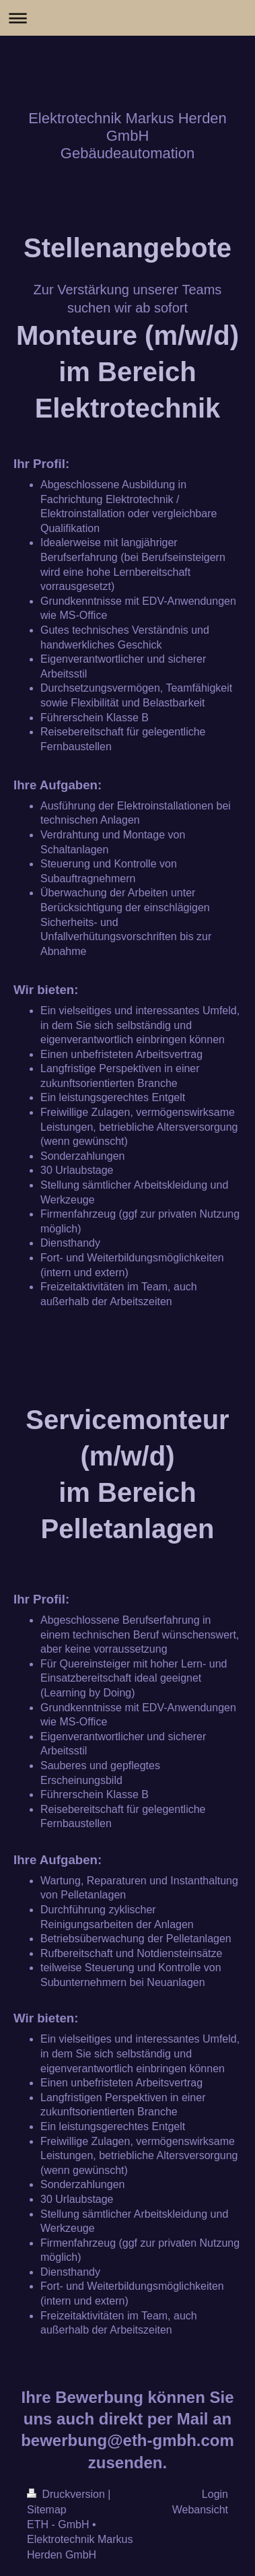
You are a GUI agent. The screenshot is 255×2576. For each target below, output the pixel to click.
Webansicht (200, 2509)
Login (215, 2494)
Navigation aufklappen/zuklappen (127, 17)
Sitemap (47, 2509)
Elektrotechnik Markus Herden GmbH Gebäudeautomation (127, 136)
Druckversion (67, 2494)
